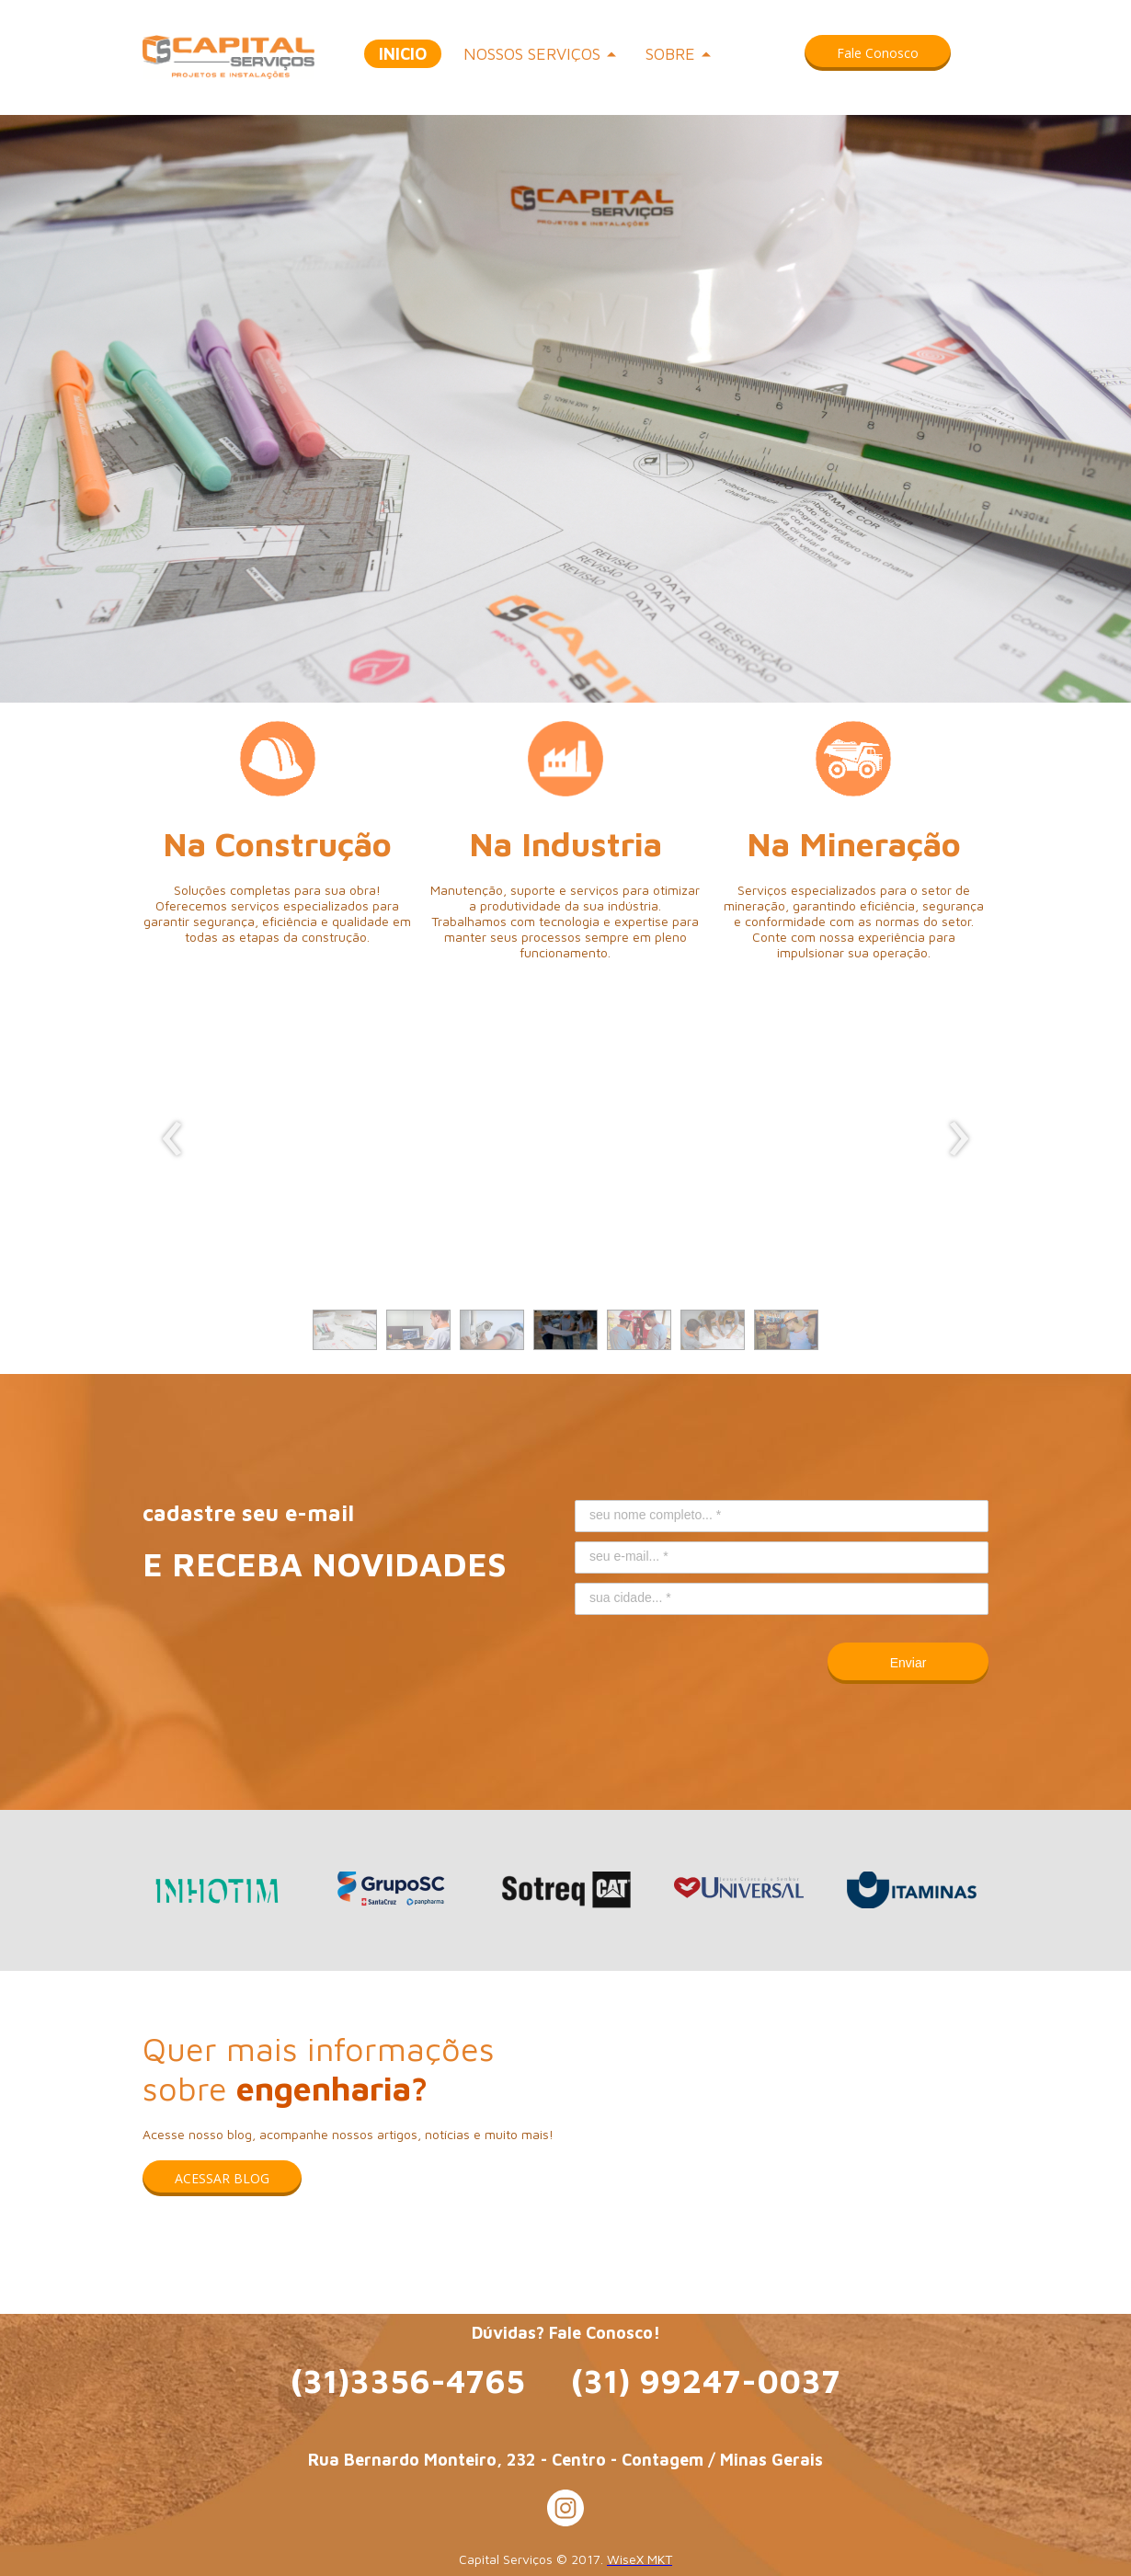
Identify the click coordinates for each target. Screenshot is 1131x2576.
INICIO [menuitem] (403, 53)
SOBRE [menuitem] (670, 53)
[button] (878, 53)
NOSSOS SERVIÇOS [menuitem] (531, 53)
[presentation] (172, 1139)
